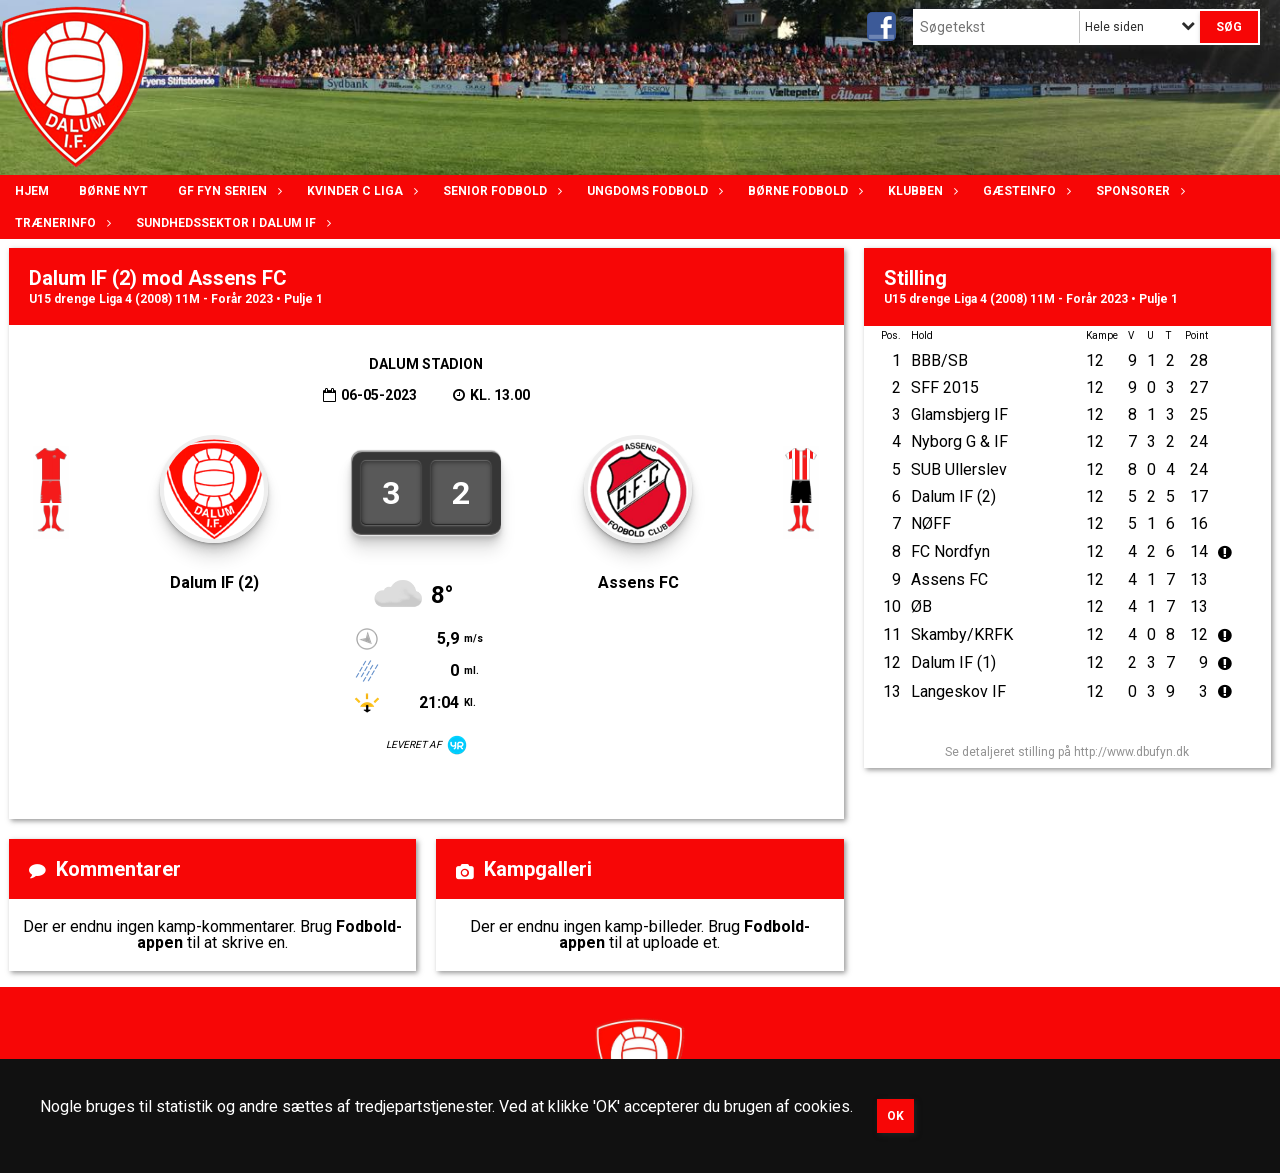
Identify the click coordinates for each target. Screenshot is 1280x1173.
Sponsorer (1138, 191)
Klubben (920, 191)
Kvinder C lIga (360, 191)
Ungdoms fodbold (652, 191)
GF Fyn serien (227, 191)
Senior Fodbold (500, 191)
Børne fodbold (803, 191)
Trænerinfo (60, 223)
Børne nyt (113, 191)
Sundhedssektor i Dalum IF (231, 223)
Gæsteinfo (1024, 191)
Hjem (32, 191)
